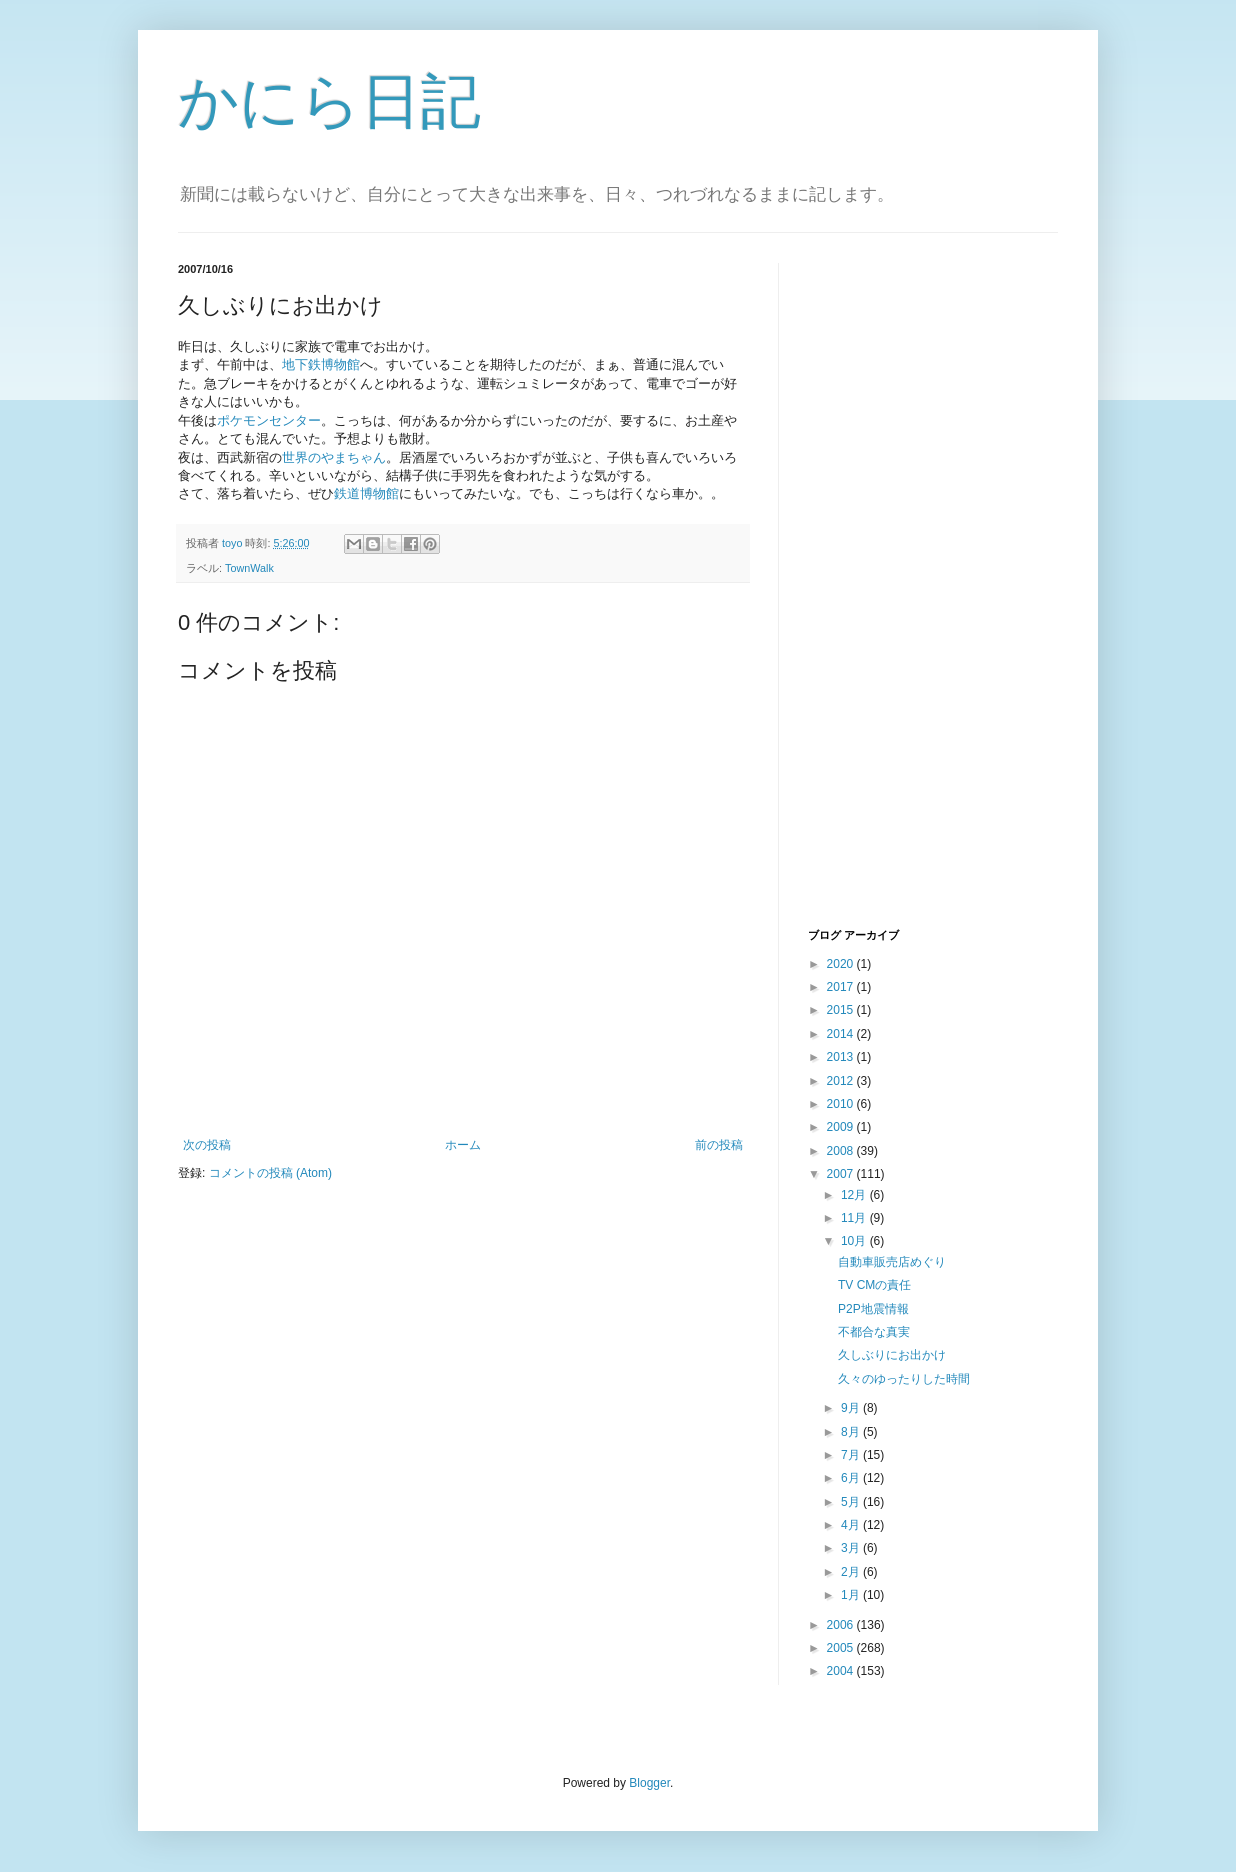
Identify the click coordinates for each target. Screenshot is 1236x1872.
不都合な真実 (874, 1332)
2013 (842, 1057)
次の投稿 (207, 1145)
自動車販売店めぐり (892, 1262)
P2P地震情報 (873, 1309)
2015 (842, 1010)
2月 (852, 1572)
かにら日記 (329, 101)
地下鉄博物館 (321, 364)
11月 (855, 1218)
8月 (852, 1432)
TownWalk (249, 568)
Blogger (649, 1783)
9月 (852, 1408)
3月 (852, 1548)
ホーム (463, 1145)
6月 (852, 1478)
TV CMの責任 (874, 1285)
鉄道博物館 (366, 493)
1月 (852, 1595)
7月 (852, 1455)
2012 (842, 1081)
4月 (852, 1525)
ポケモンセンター (269, 420)
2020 (842, 964)
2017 (842, 987)
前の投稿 (719, 1145)
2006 (842, 1625)
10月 (855, 1241)
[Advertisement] (888, 593)
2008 (842, 1151)
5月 (852, 1502)
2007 (842, 1174)
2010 (842, 1104)
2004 (842, 1671)
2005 (842, 1648)
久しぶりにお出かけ (892, 1355)
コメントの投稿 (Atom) (270, 1173)
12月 (855, 1195)
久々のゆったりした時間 (904, 1379)
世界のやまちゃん (334, 457)
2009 (842, 1127)
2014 (842, 1034)
